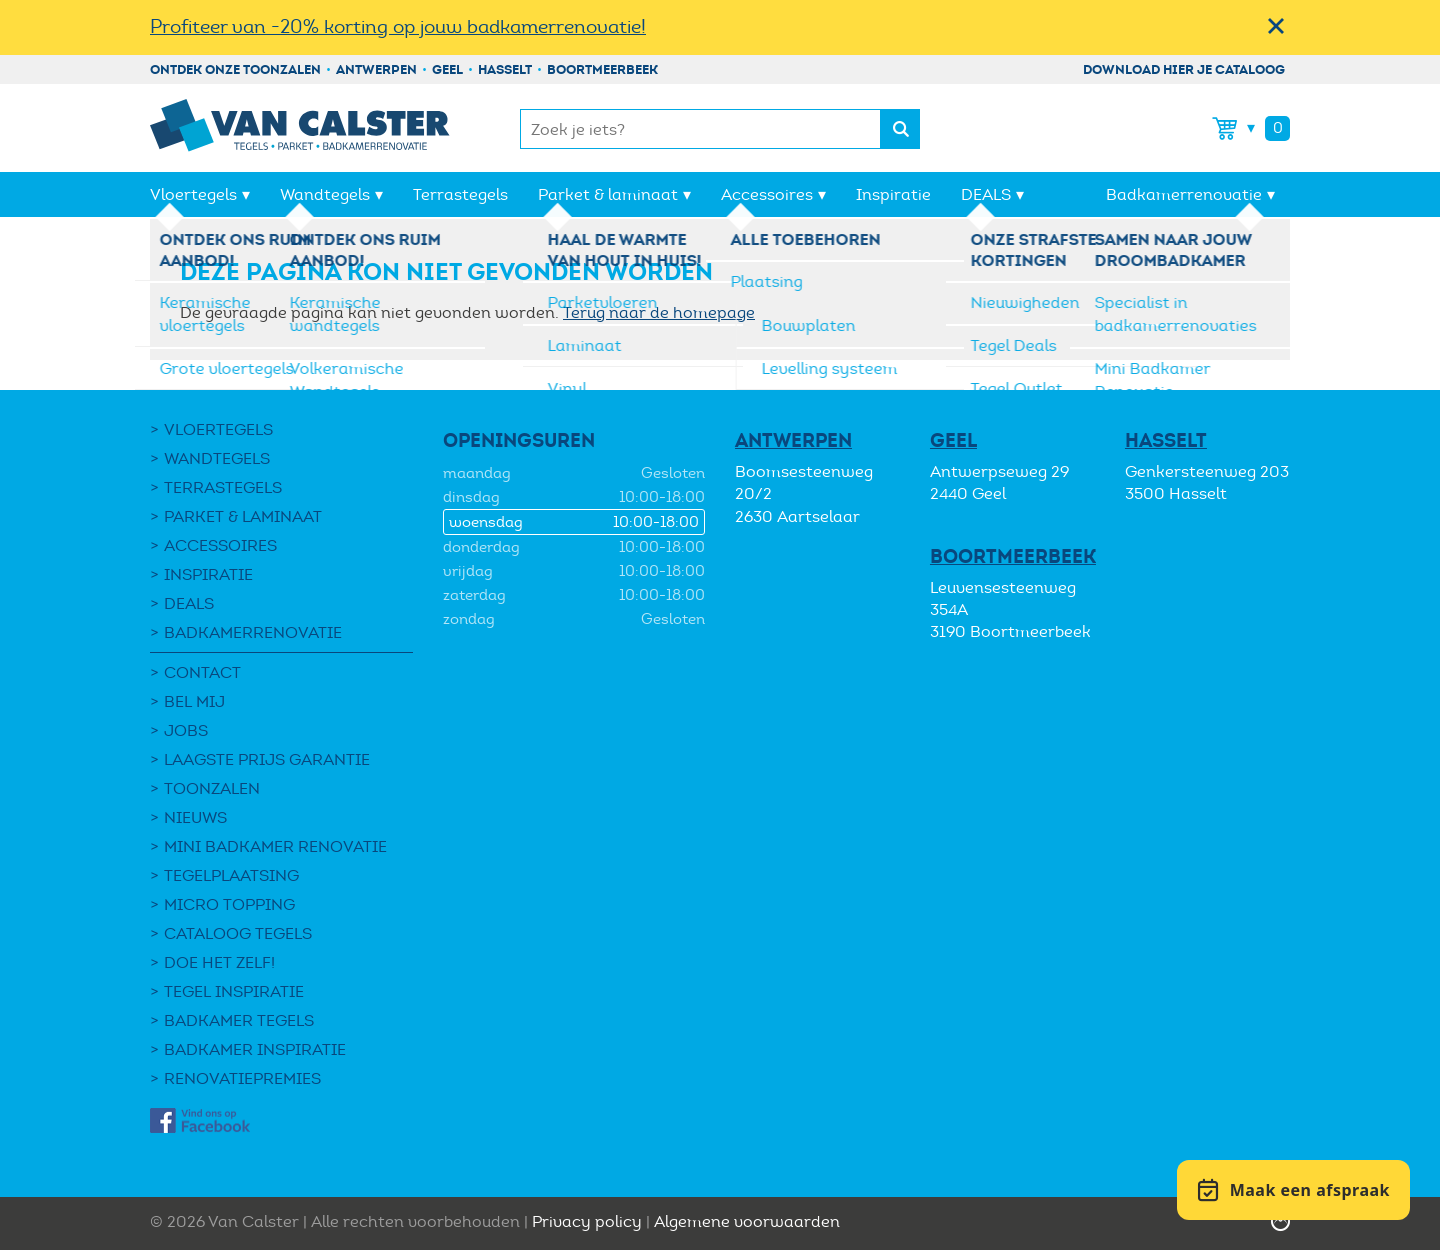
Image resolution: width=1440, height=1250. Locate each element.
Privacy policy (587, 1221)
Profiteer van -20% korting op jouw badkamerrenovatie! (398, 26)
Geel (447, 69)
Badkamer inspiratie (255, 1049)
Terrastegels (460, 194)
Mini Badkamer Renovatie (275, 846)
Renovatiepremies (242, 1078)
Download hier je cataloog (1184, 69)
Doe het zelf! (219, 962)
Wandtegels (325, 194)
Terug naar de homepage (659, 312)
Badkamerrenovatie (1184, 194)
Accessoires (767, 194)
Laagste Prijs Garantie (267, 759)
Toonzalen (212, 788)
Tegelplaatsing (231, 875)
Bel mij (194, 701)
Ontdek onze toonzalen (235, 69)
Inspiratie (893, 194)
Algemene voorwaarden (747, 1221)
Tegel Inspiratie (234, 991)
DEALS (986, 194)
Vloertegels (193, 194)
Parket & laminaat (608, 194)
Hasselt (505, 69)
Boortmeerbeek (602, 69)
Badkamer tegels (239, 1020)
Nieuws (195, 817)
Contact (202, 672)
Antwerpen (376, 69)
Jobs (186, 730)
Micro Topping (229, 904)
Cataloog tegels (238, 933)
